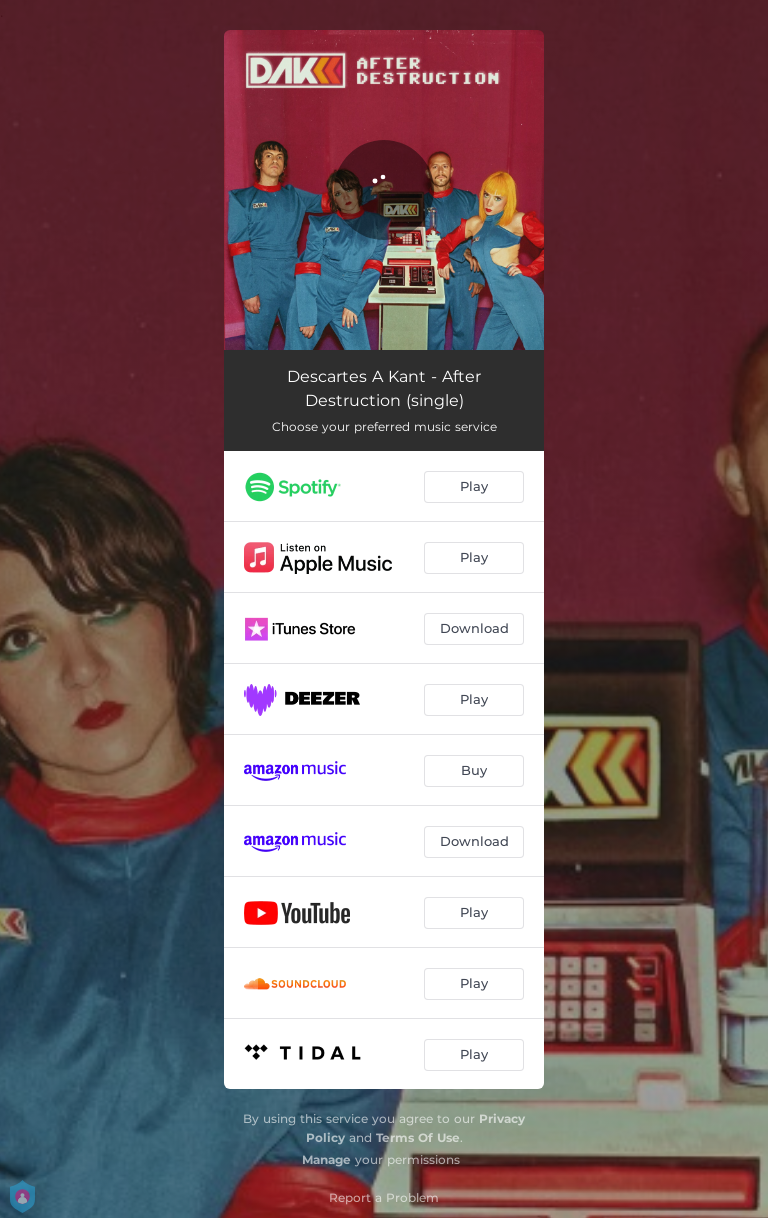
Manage (326, 1159)
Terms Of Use (418, 1137)
